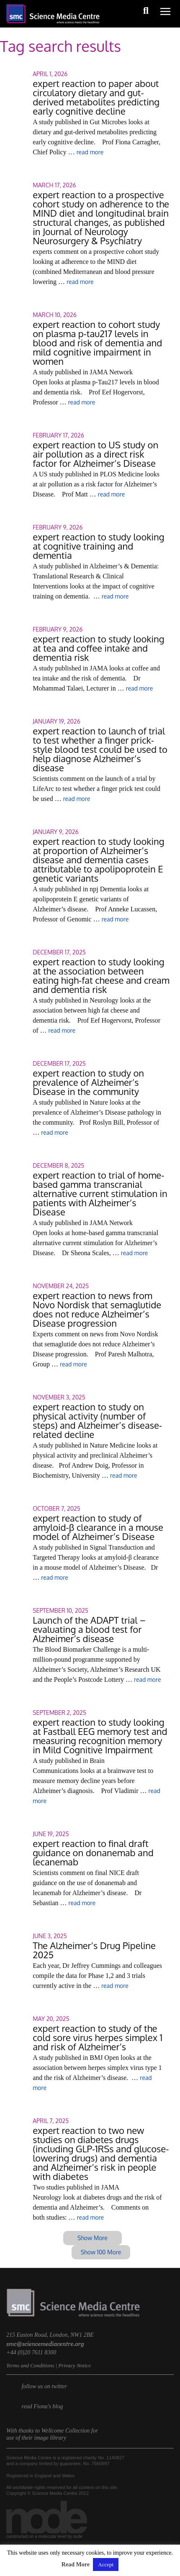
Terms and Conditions (30, 2365)
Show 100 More (101, 2252)
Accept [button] (105, 2564)
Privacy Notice (74, 2365)
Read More (76, 2564)
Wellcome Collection (65, 2431)
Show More (92, 2237)
